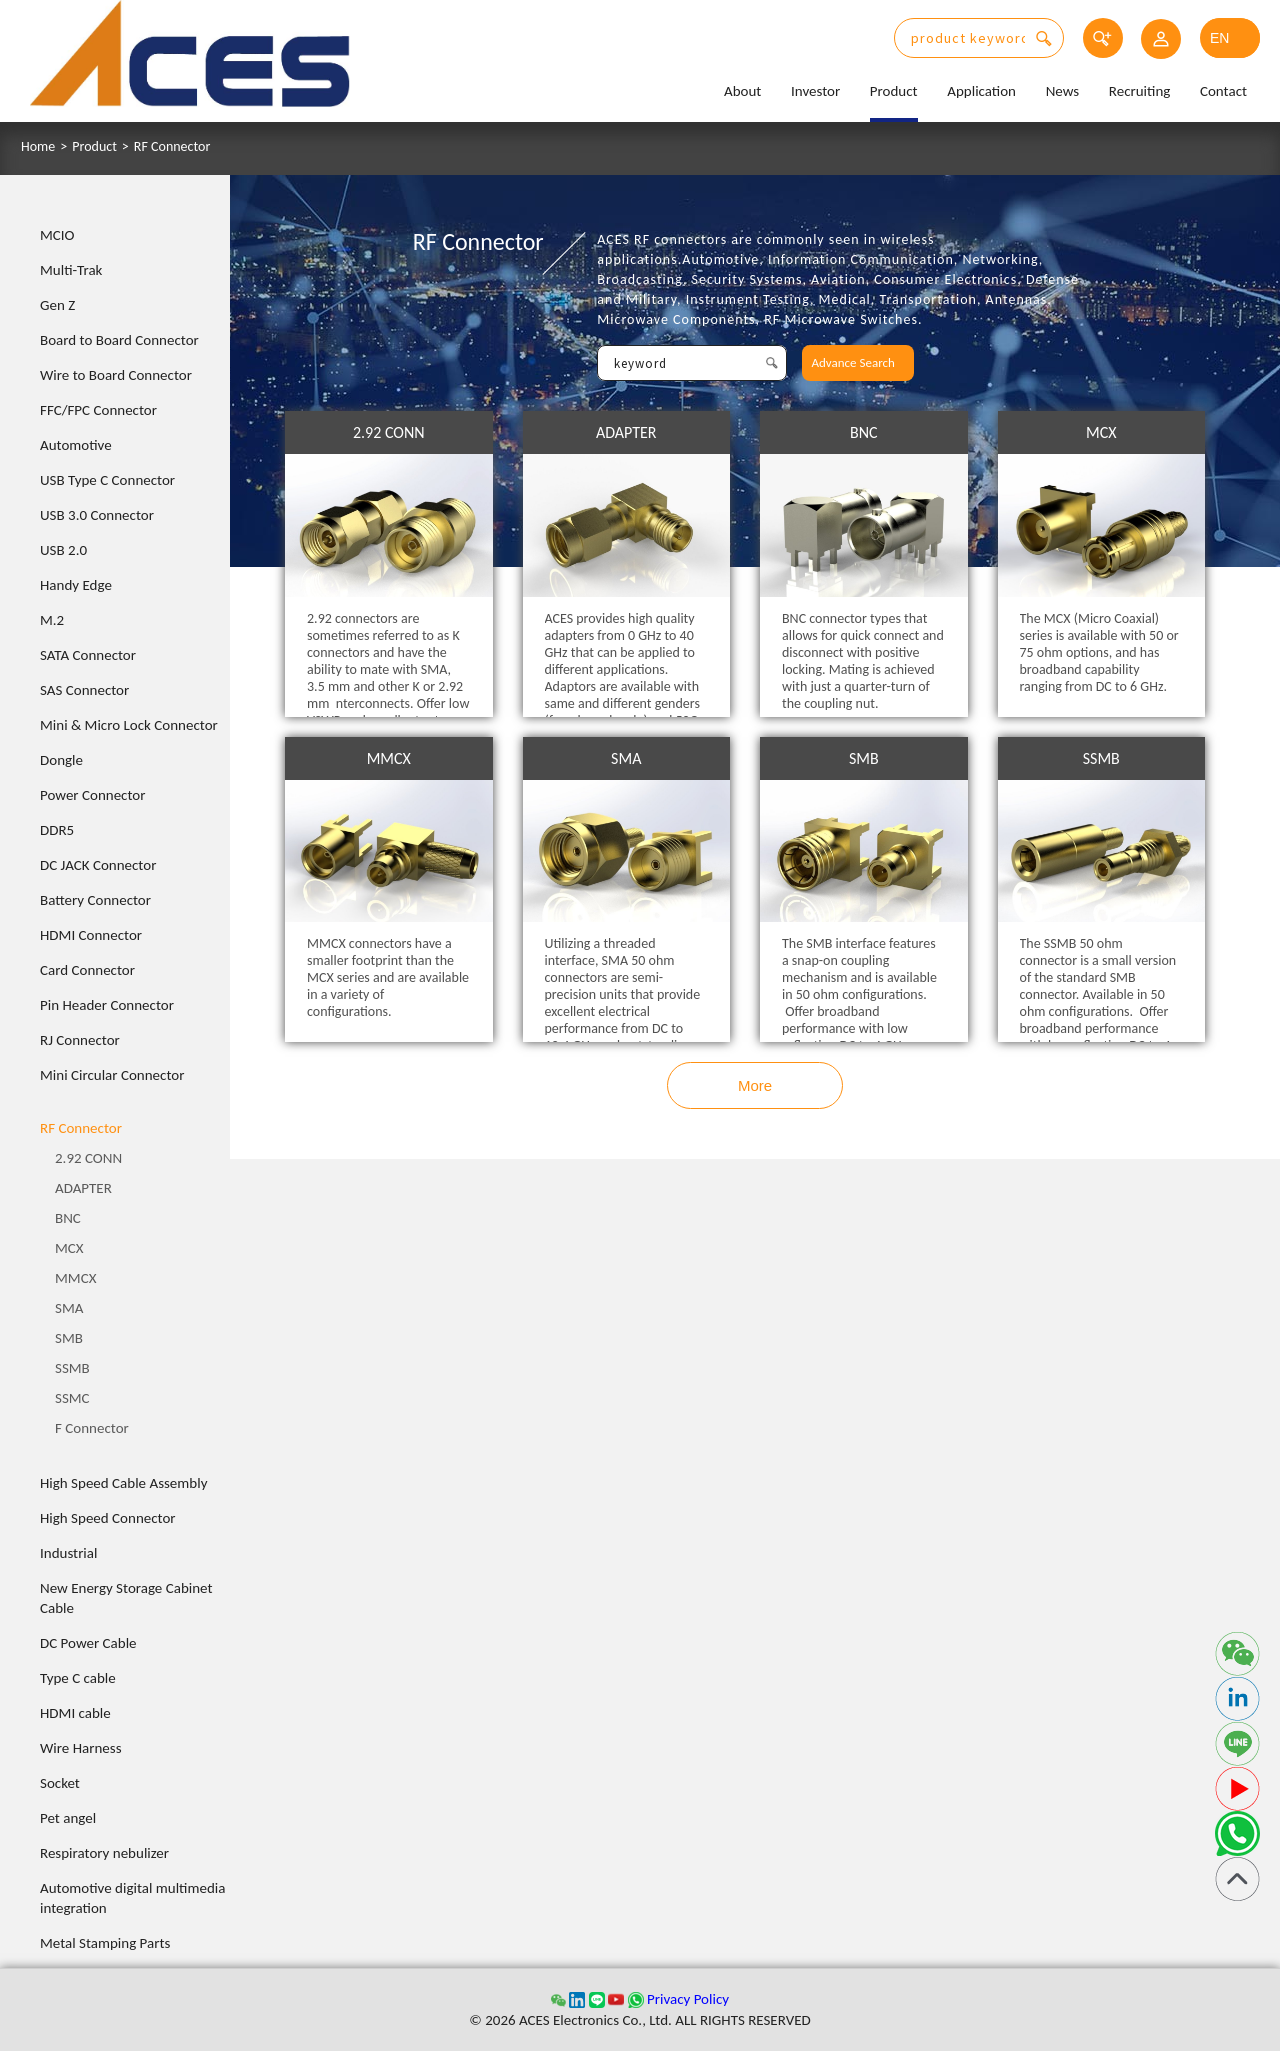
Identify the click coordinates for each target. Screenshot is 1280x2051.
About (742, 91)
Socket (60, 1783)
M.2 (52, 620)
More (755, 1085)
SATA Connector (88, 655)
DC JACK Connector (98, 865)
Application (981, 91)
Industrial (68, 1553)
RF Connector (172, 147)
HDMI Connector (91, 935)
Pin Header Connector (107, 1005)
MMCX (75, 1278)
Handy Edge (76, 585)
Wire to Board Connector (116, 375)
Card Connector (87, 970)
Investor (815, 91)
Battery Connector (95, 900)
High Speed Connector (108, 1518)
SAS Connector (84, 690)
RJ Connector (80, 1040)
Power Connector (92, 795)
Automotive (76, 445)
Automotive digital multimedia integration (132, 1898)
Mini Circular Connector (112, 1075)
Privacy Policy (688, 1999)
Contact (1223, 91)
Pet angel (68, 1818)
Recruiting (1140, 91)
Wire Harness (81, 1748)
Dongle (61, 760)
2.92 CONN (88, 1158)
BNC (68, 1218)
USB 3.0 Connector (97, 515)
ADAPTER (83, 1188)
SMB (69, 1338)
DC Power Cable (88, 1643)
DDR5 (57, 830)
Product (894, 91)
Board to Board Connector (119, 340)
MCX (69, 1248)
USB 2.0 (63, 550)
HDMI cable (75, 1713)
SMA (69, 1308)
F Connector (92, 1428)
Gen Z (57, 305)
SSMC (72, 1398)
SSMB (72, 1368)
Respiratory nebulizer (104, 1853)
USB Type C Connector (107, 480)
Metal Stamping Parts (105, 1943)
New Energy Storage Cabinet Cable (126, 1598)
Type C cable (78, 1678)
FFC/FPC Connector (98, 410)
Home (38, 147)
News (1063, 91)
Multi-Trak (71, 270)
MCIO (57, 235)
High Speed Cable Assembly (123, 1483)
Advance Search (853, 362)
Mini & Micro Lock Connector (129, 725)
